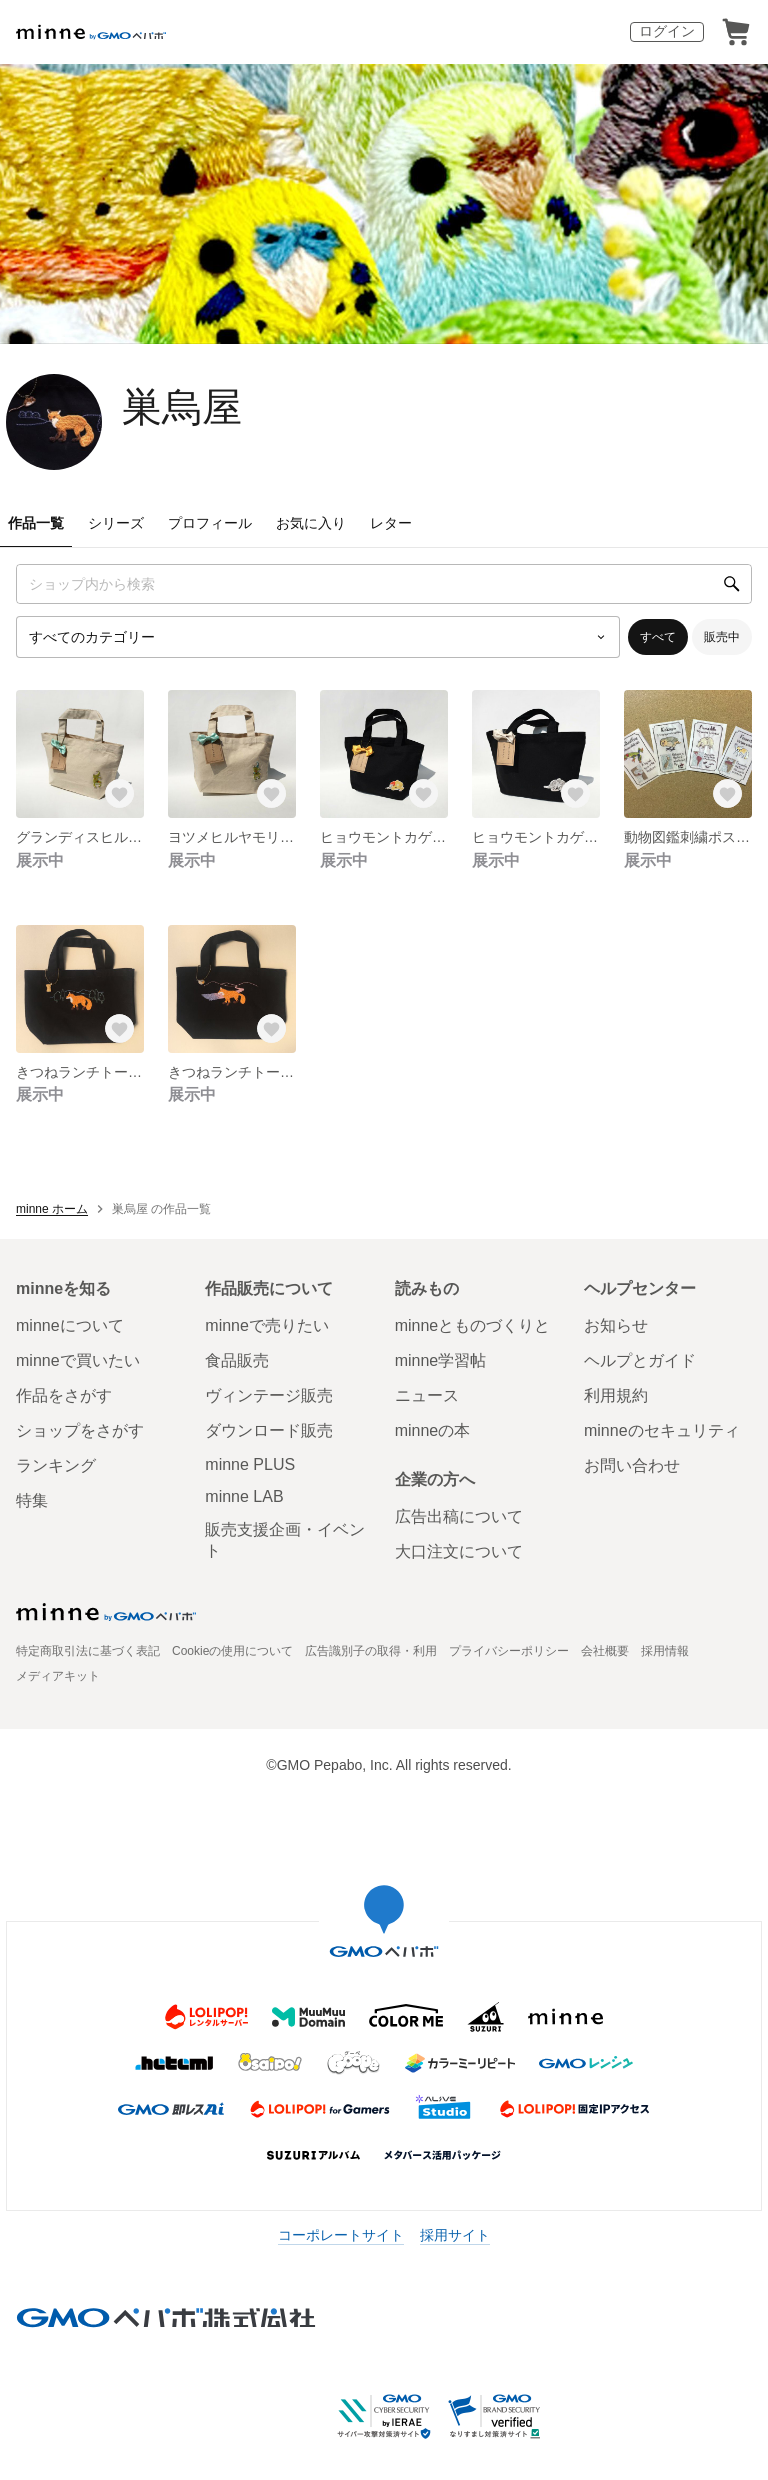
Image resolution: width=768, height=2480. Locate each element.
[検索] (732, 584)
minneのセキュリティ (662, 1430)
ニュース (427, 1395)
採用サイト (455, 2235)
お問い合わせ (632, 1465)
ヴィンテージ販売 (269, 1395)
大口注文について (459, 1551)
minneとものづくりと (473, 1325)
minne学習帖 (441, 1360)
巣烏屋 (182, 407)
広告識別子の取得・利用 (371, 1651)
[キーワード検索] (384, 584)
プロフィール (210, 523)
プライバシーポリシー (509, 1651)
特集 (32, 1500)
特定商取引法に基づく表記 (88, 1651)
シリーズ (116, 523)
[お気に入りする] (120, 794)
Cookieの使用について (232, 1651)
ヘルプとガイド (640, 1360)
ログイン (667, 31)
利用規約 (616, 1395)
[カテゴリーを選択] (318, 637)
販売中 (722, 637)
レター (391, 523)
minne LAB (244, 1496)
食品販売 (237, 1360)
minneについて (70, 1325)
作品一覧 (36, 523)
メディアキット (58, 1676)
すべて (658, 637)
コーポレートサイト (341, 2235)
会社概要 (605, 1651)
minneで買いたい (78, 1360)
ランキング (56, 1465)
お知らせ (616, 1325)
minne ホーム (52, 1209)
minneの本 (433, 1430)
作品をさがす (64, 1395)
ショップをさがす (80, 1430)
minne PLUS (250, 1464)
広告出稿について (459, 1516)
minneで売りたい (267, 1325)
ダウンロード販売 (269, 1430)
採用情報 (665, 1651)
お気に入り (311, 523)
